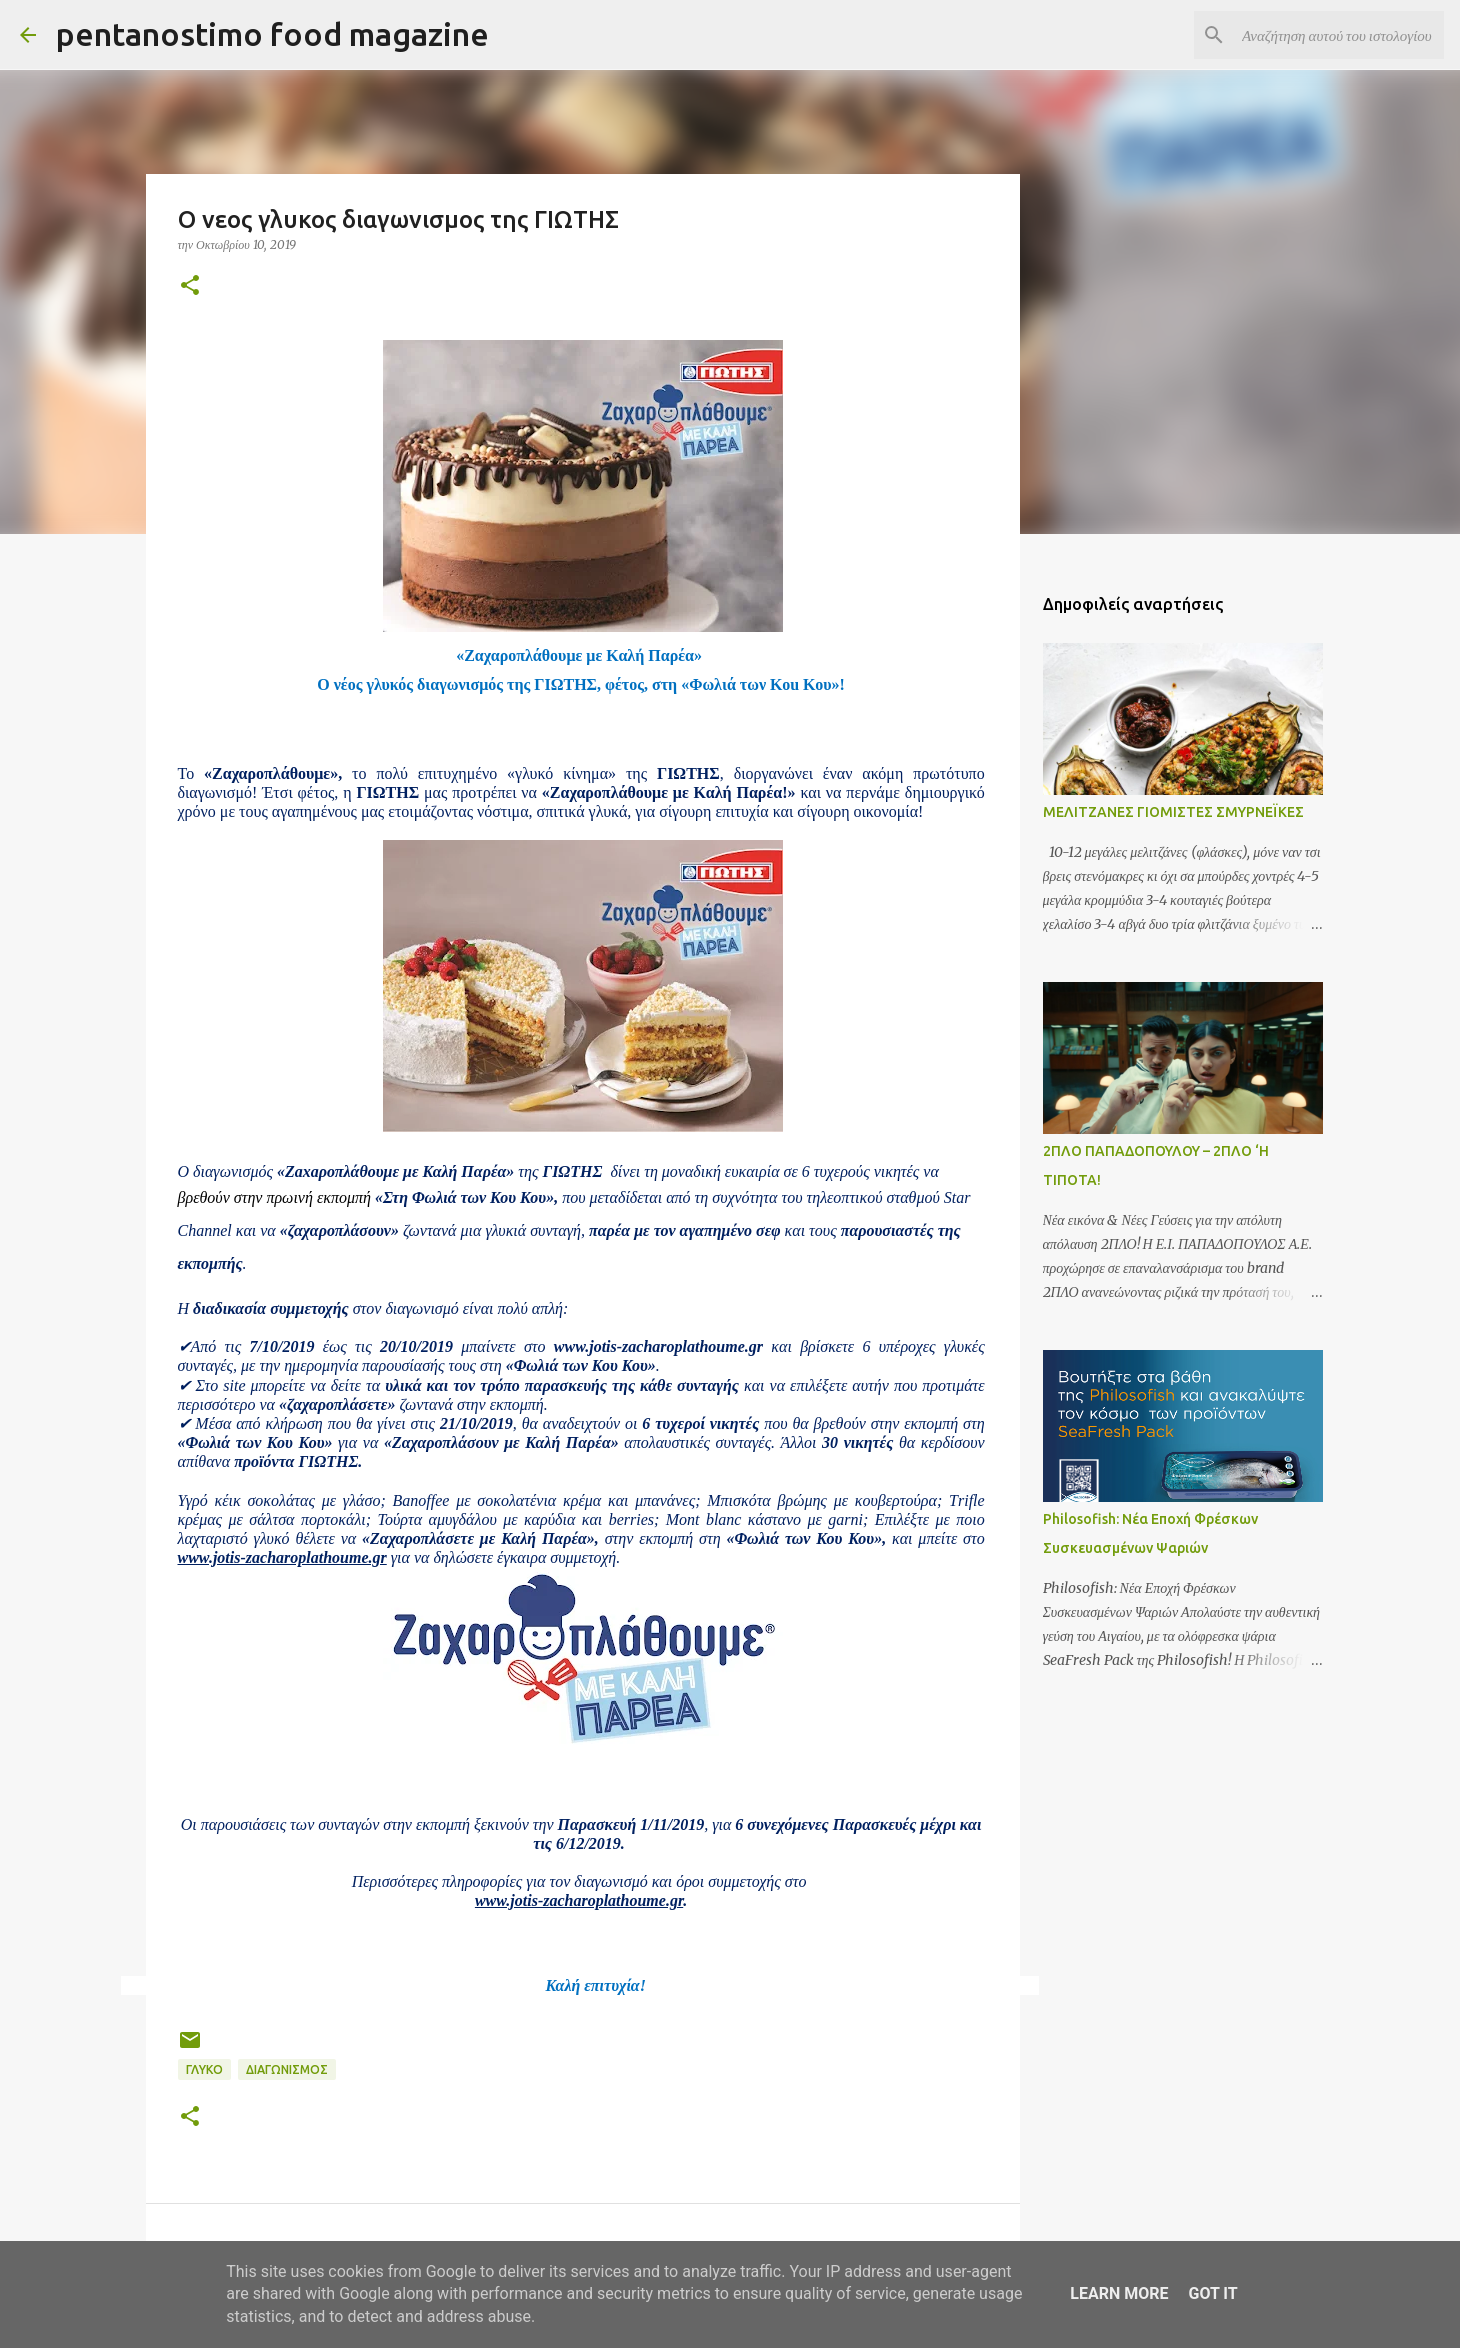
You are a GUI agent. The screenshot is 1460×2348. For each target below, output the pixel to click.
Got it (1212, 2293)
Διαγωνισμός (287, 2069)
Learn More (1119, 2293)
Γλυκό (204, 2069)
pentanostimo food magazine (272, 34)
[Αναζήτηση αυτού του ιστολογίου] (1339, 35)
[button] (190, 286)
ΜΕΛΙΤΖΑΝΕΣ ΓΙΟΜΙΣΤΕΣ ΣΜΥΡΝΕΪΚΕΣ (1173, 812)
